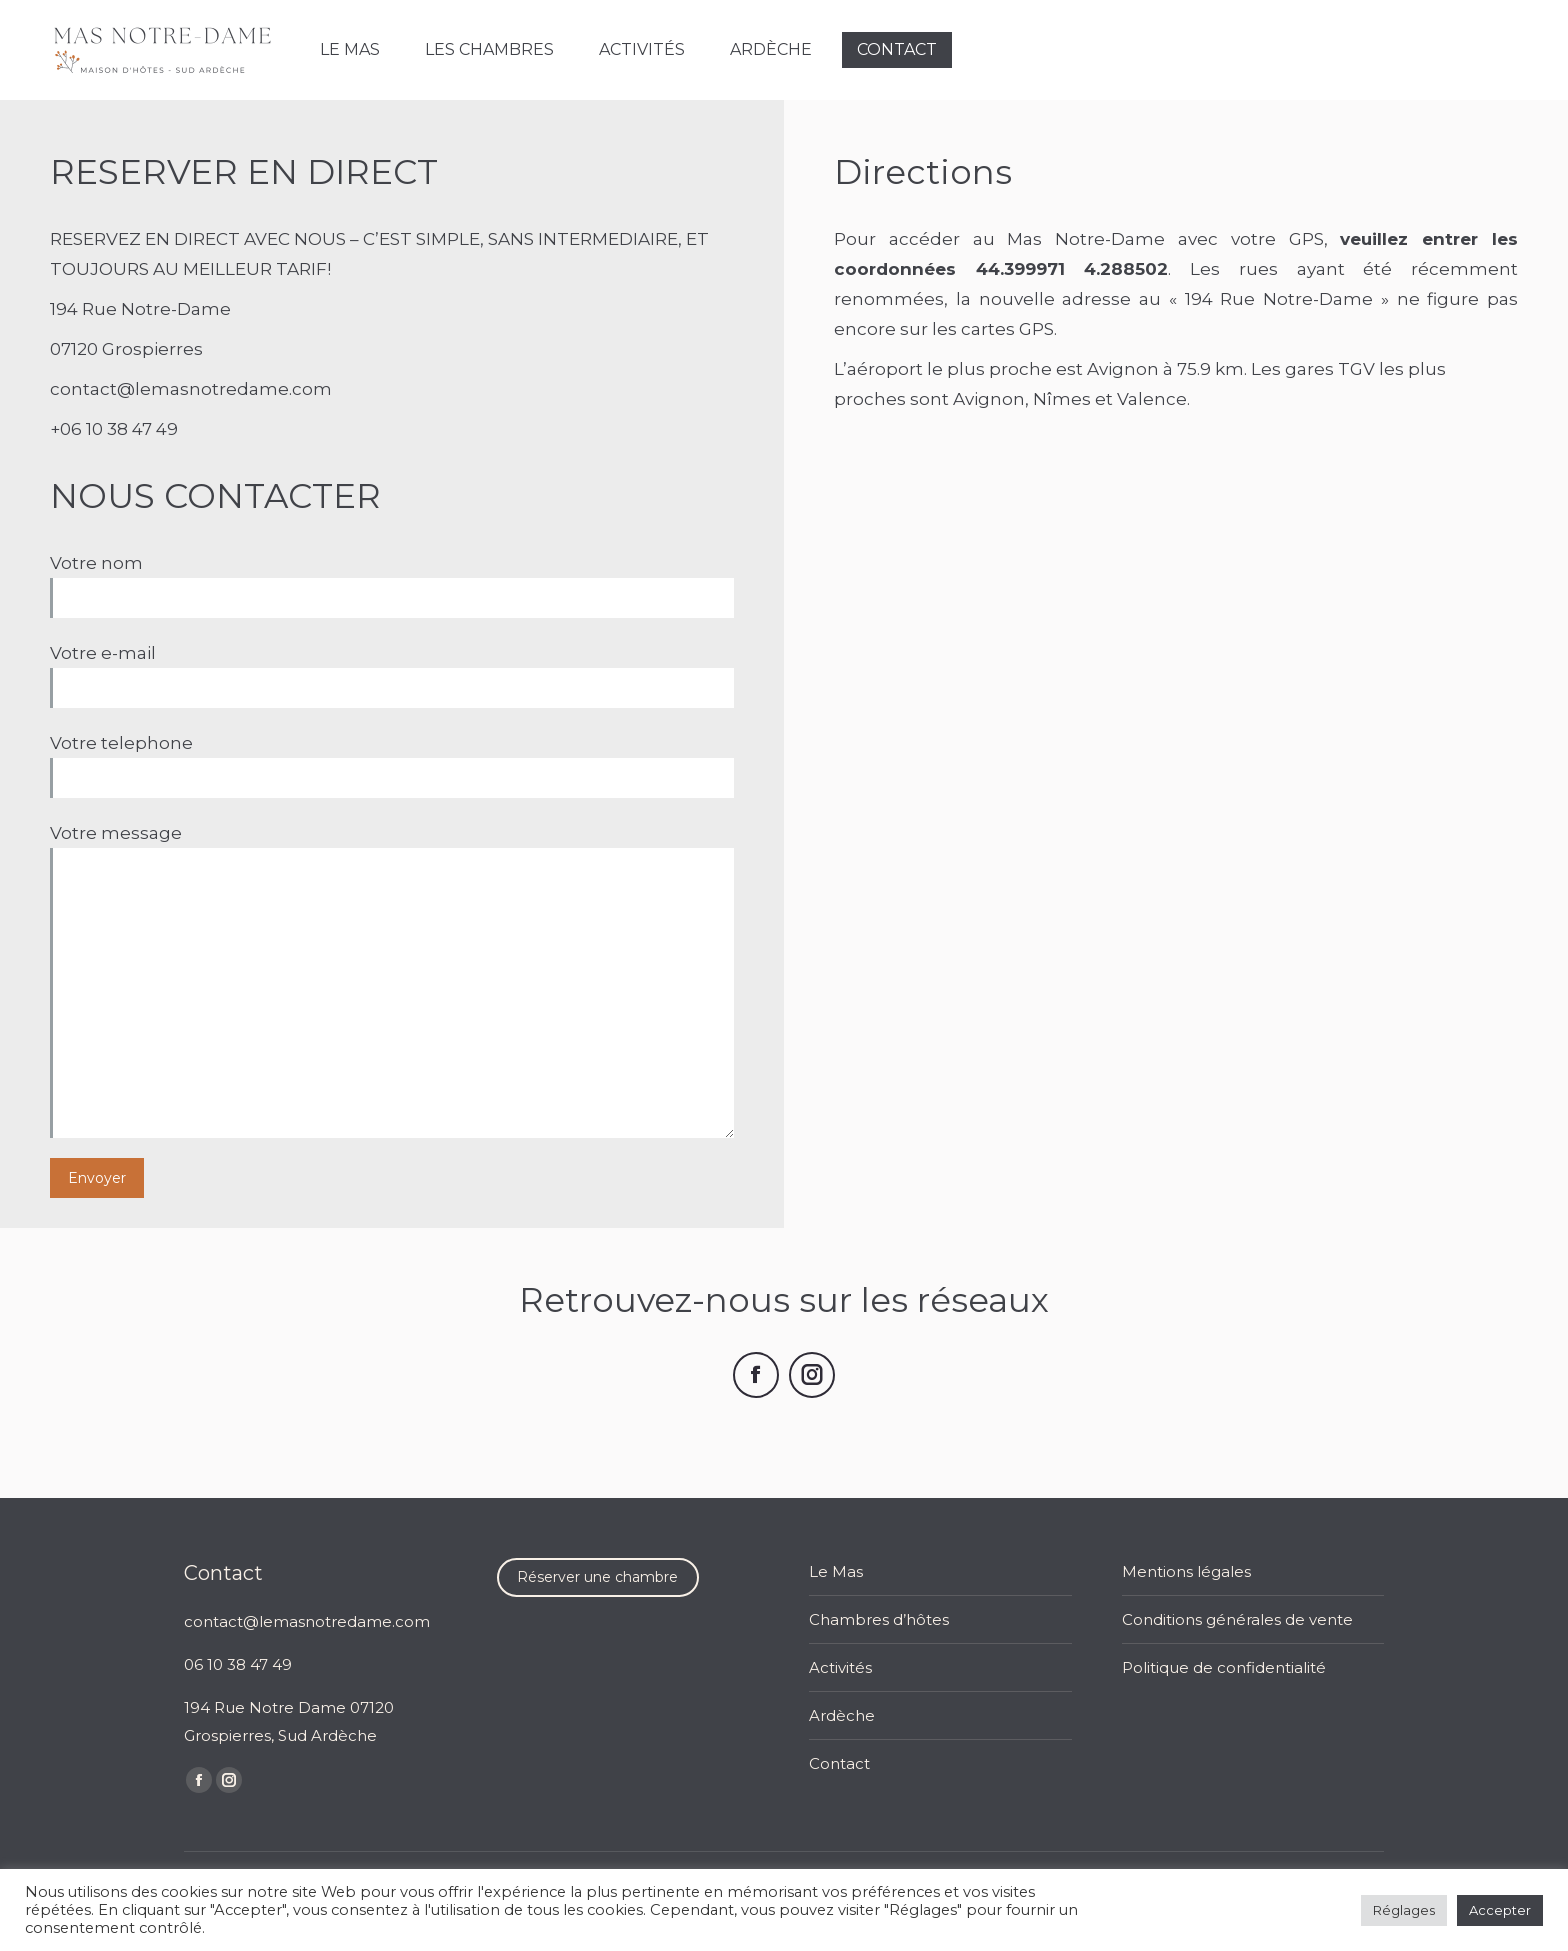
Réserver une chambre (597, 1577)
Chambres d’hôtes (879, 1619)
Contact (839, 1763)
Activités (840, 1667)
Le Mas (836, 1571)
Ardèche (842, 1715)
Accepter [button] (1500, 1910)
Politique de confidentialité (1224, 1667)
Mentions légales (1186, 1571)
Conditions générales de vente (1237, 1619)
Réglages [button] (1404, 1910)
